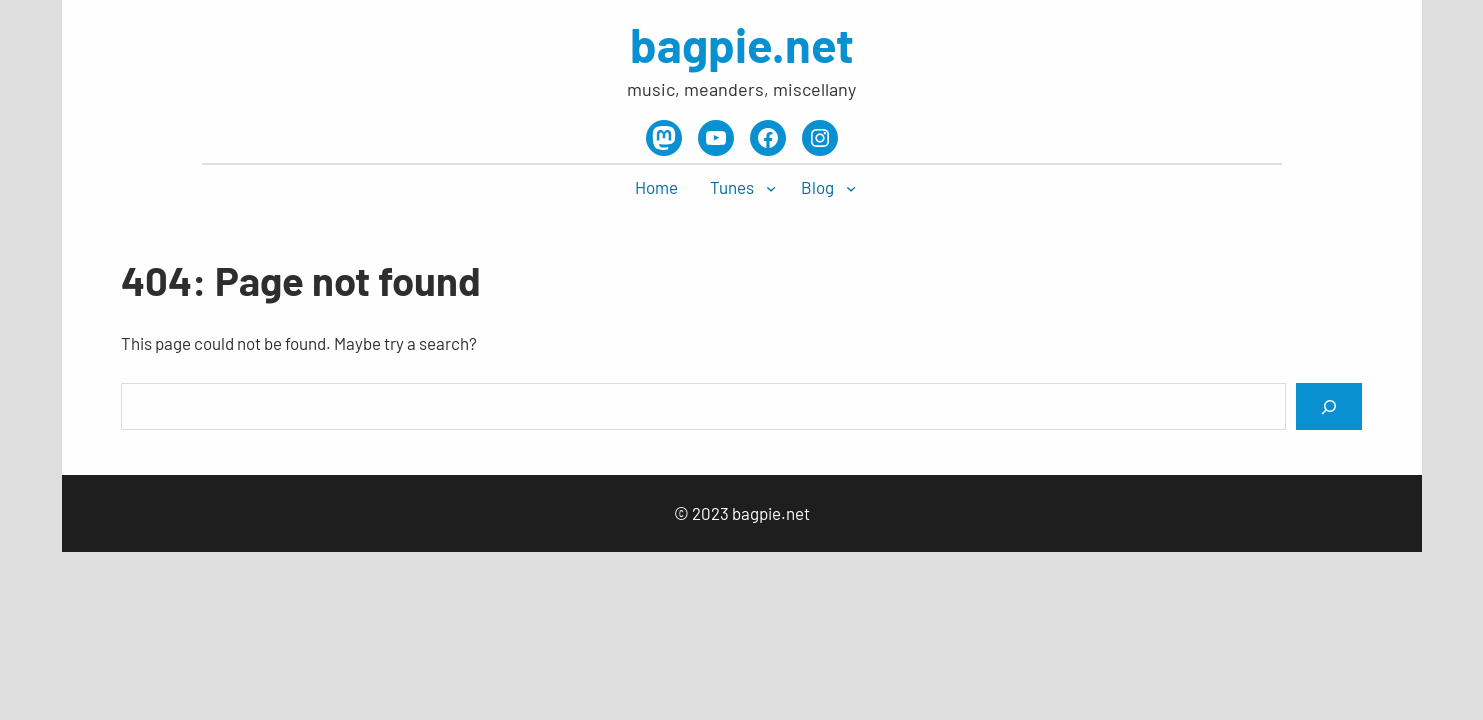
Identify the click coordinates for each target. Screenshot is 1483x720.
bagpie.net (742, 44)
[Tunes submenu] (771, 188)
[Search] (1329, 406)
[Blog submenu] (851, 188)
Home (656, 187)
